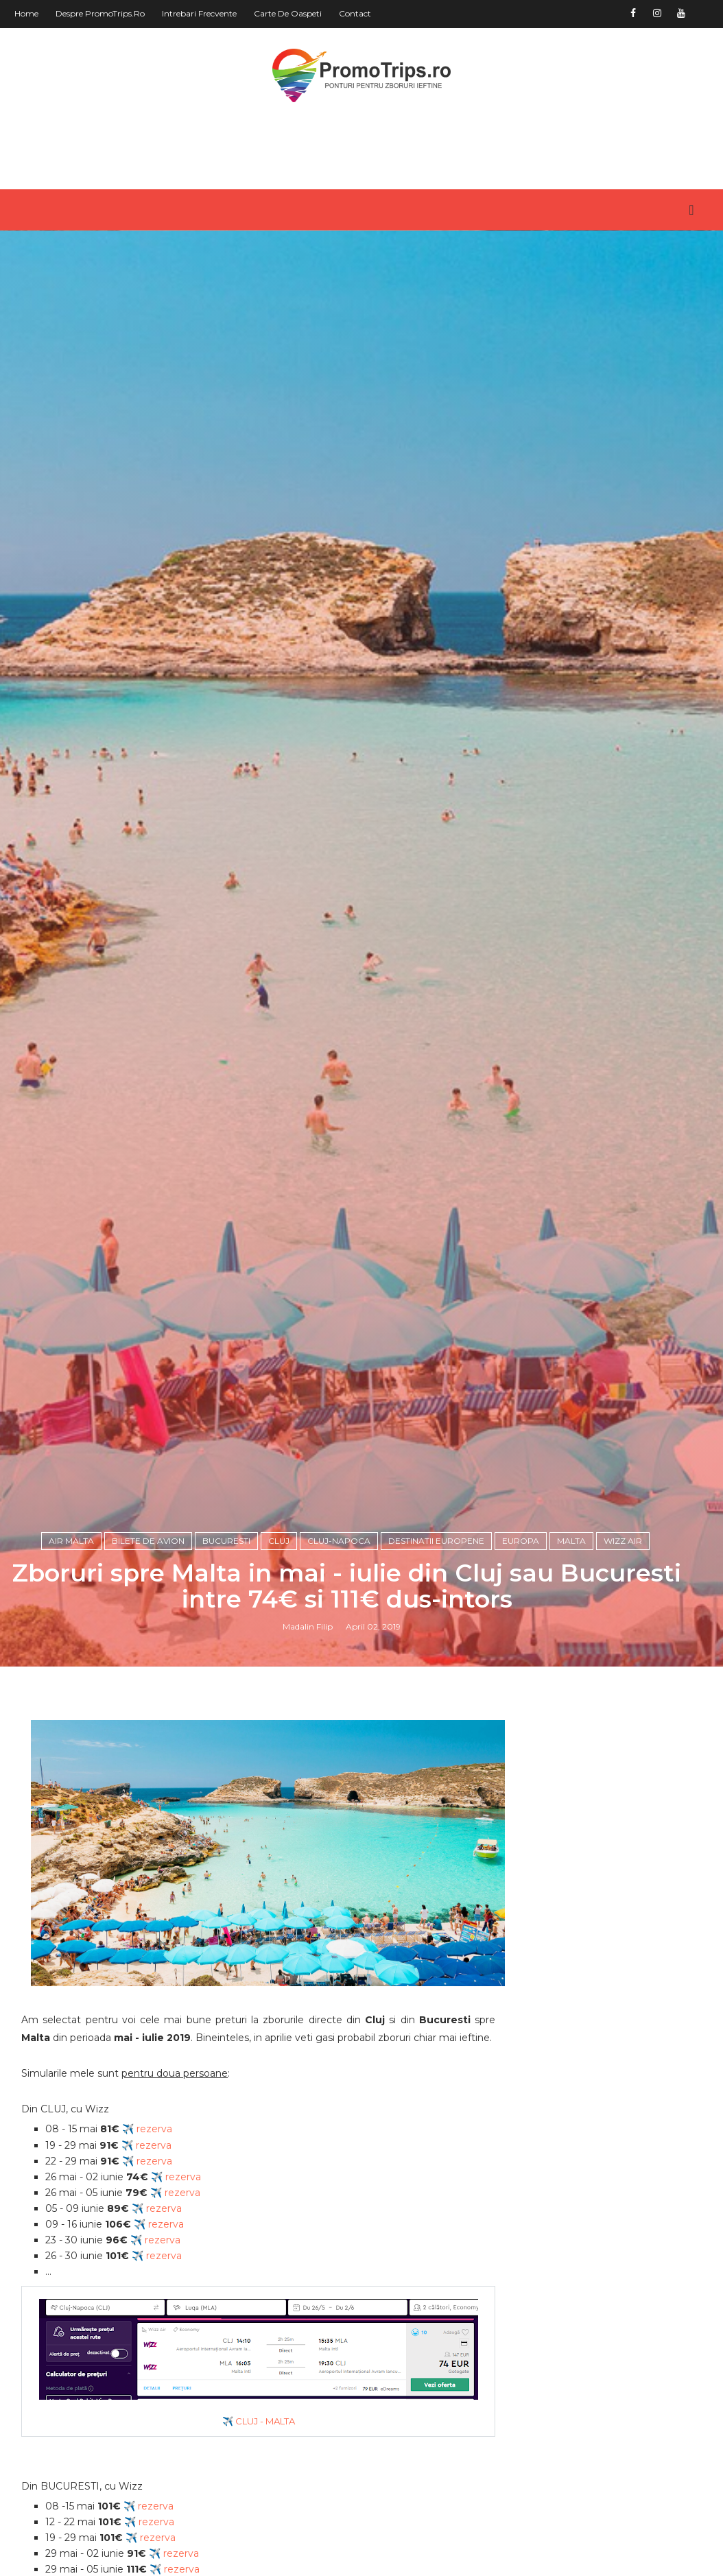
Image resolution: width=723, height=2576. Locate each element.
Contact (355, 13)
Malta (571, 1648)
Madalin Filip (308, 1734)
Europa (520, 1648)
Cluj (278, 1648)
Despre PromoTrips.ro (100, 13)
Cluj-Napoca (338, 1648)
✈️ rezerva (147, 2249)
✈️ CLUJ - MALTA (250, 2540)
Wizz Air (623, 1648)
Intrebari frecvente (199, 13)
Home (26, 13)
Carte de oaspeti (288, 13)
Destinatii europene (436, 1648)
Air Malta (71, 1648)
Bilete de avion (148, 1648)
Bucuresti (226, 1648)
